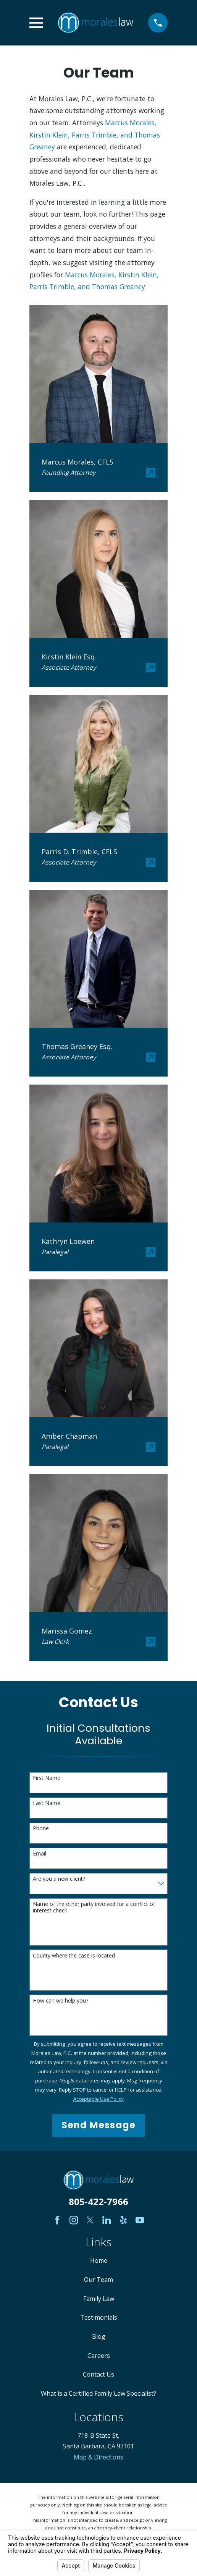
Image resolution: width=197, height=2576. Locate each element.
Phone (41, 1828)
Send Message (98, 2125)
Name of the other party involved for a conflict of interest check (94, 1907)
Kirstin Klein (48, 134)
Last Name (46, 1803)
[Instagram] (73, 2220)
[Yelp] (123, 2220)
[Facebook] (57, 2220)
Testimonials (98, 2317)
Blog (98, 2336)
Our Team (98, 2279)
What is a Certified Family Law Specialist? (98, 2393)
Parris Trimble (94, 134)
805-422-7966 (98, 2201)
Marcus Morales (130, 122)
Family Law (98, 2298)
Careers (98, 2355)
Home (98, 2260)
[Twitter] (90, 2220)
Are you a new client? (59, 1879)
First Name (46, 1778)
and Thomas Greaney (111, 286)
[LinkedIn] (106, 2220)
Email (39, 1854)
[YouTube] (140, 2220)
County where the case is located (74, 1956)
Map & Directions (98, 2457)
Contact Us (98, 2374)
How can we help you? (60, 2001)
